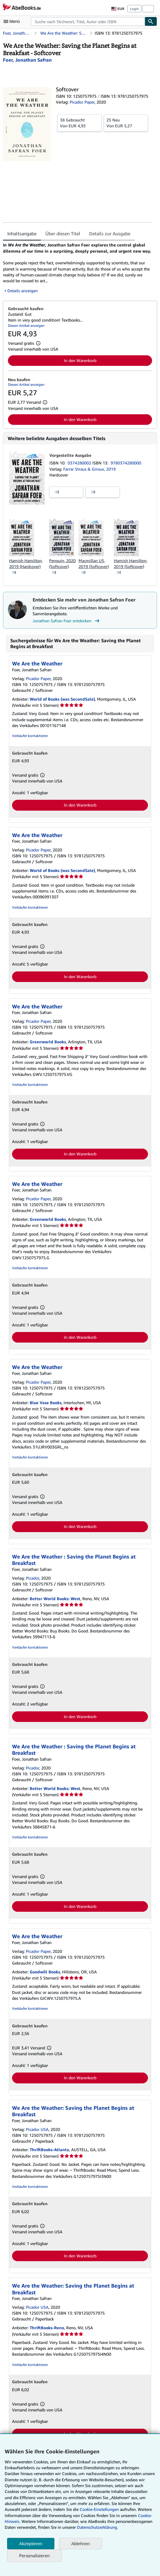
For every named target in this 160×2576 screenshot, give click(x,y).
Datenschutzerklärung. (97, 2527)
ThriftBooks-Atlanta (49, 2149)
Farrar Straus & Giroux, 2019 (89, 468)
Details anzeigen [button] (22, 290)
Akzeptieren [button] (30, 2543)
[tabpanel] (77, 268)
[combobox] (88, 21)
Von (79, 122)
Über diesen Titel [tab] (62, 233)
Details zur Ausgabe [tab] (109, 233)
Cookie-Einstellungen (99, 2509)
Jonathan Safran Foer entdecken (67, 621)
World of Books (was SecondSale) (62, 699)
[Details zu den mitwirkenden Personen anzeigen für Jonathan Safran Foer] (27, 60)
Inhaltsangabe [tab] (21, 233)
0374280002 (80, 462)
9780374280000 (126, 462)
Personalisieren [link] (34, 2555)
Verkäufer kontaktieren (30, 735)
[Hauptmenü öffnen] (12, 21)
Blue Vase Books (45, 1402)
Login (134, 8)
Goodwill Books (45, 1971)
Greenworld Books (48, 1041)
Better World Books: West (55, 1598)
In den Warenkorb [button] (80, 360)
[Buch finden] (151, 21)
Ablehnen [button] (80, 2543)
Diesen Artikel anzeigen (26, 325)
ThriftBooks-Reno (47, 2327)
